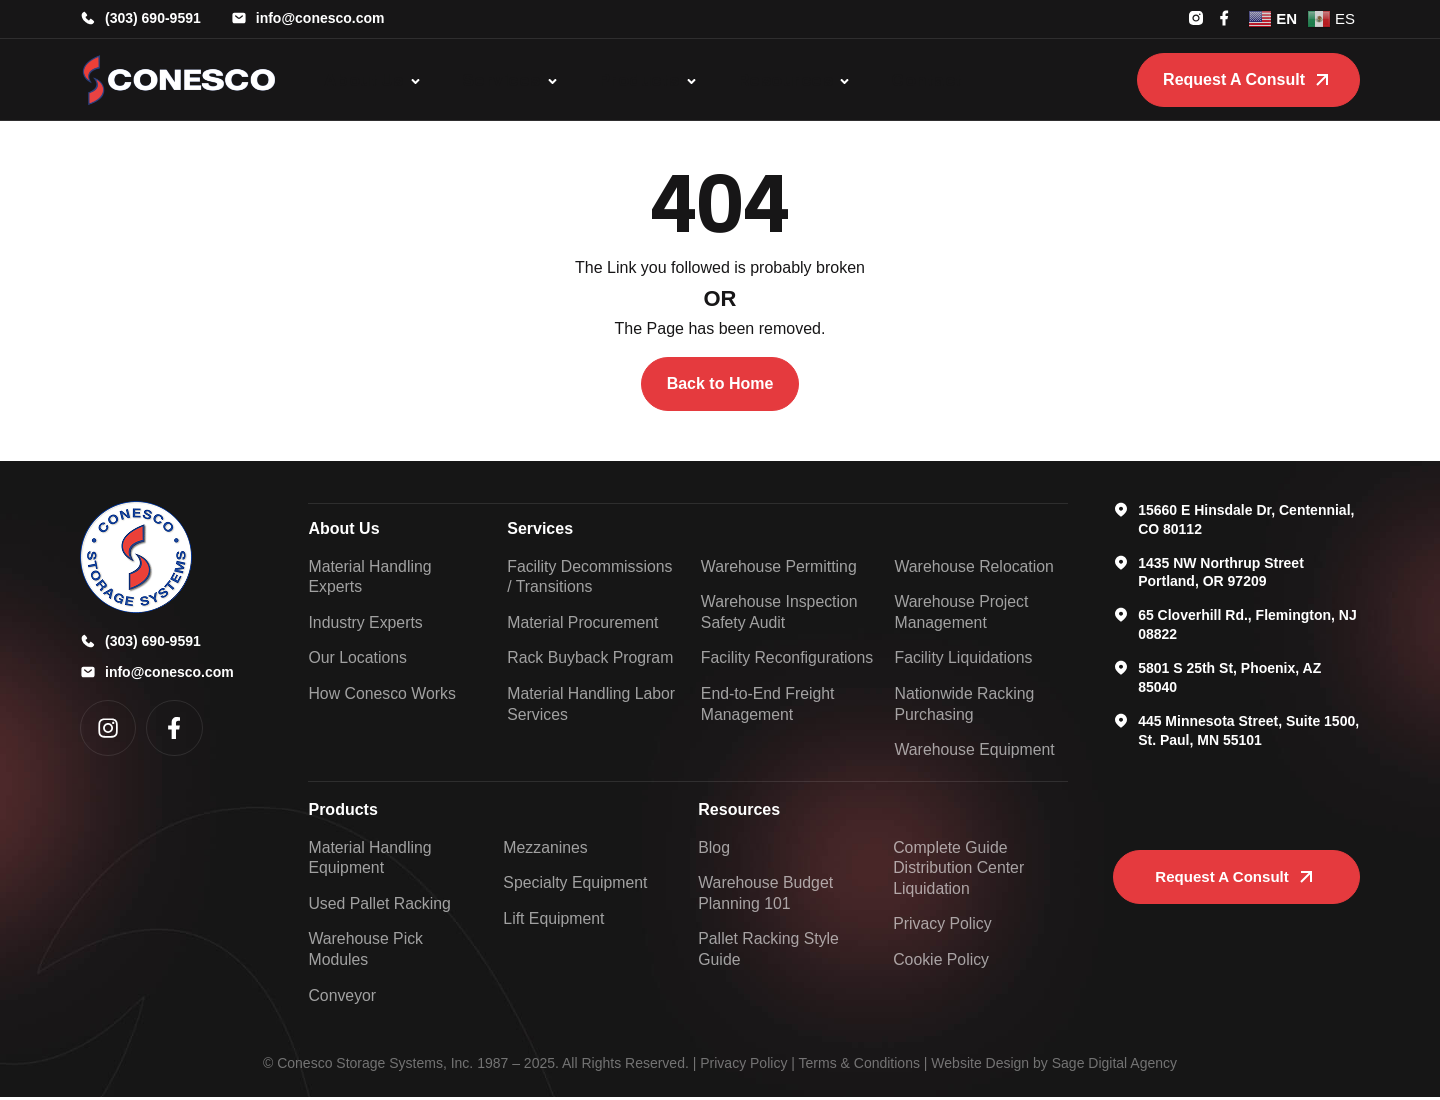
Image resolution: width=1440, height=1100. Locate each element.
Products (342, 810)
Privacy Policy (743, 1066)
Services (540, 528)
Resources (739, 810)
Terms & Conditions (859, 1066)
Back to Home (720, 383)
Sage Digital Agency (1114, 1066)
